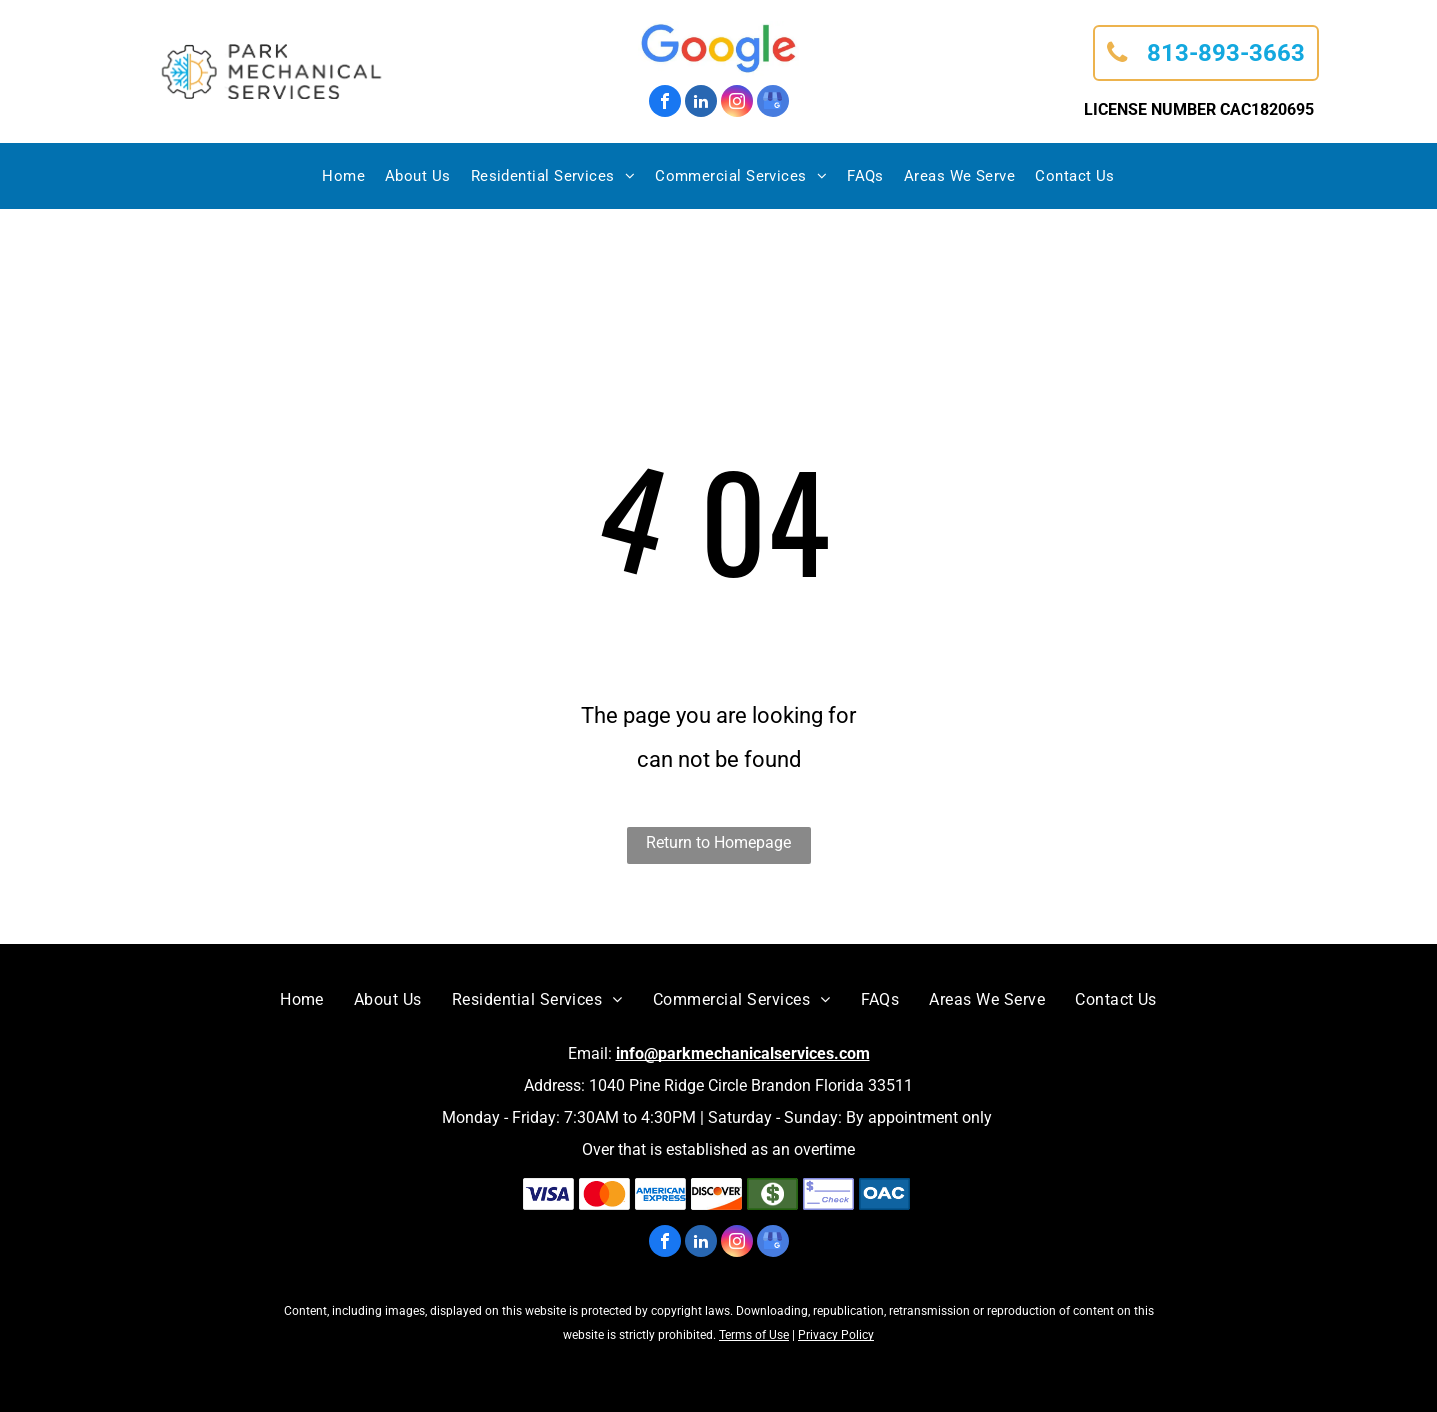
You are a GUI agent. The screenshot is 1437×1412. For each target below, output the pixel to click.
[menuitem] (343, 176)
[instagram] (737, 103)
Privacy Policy (836, 1335)
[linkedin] (701, 103)
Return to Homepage (718, 842)
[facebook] (665, 103)
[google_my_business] (773, 103)
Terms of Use (754, 1335)
